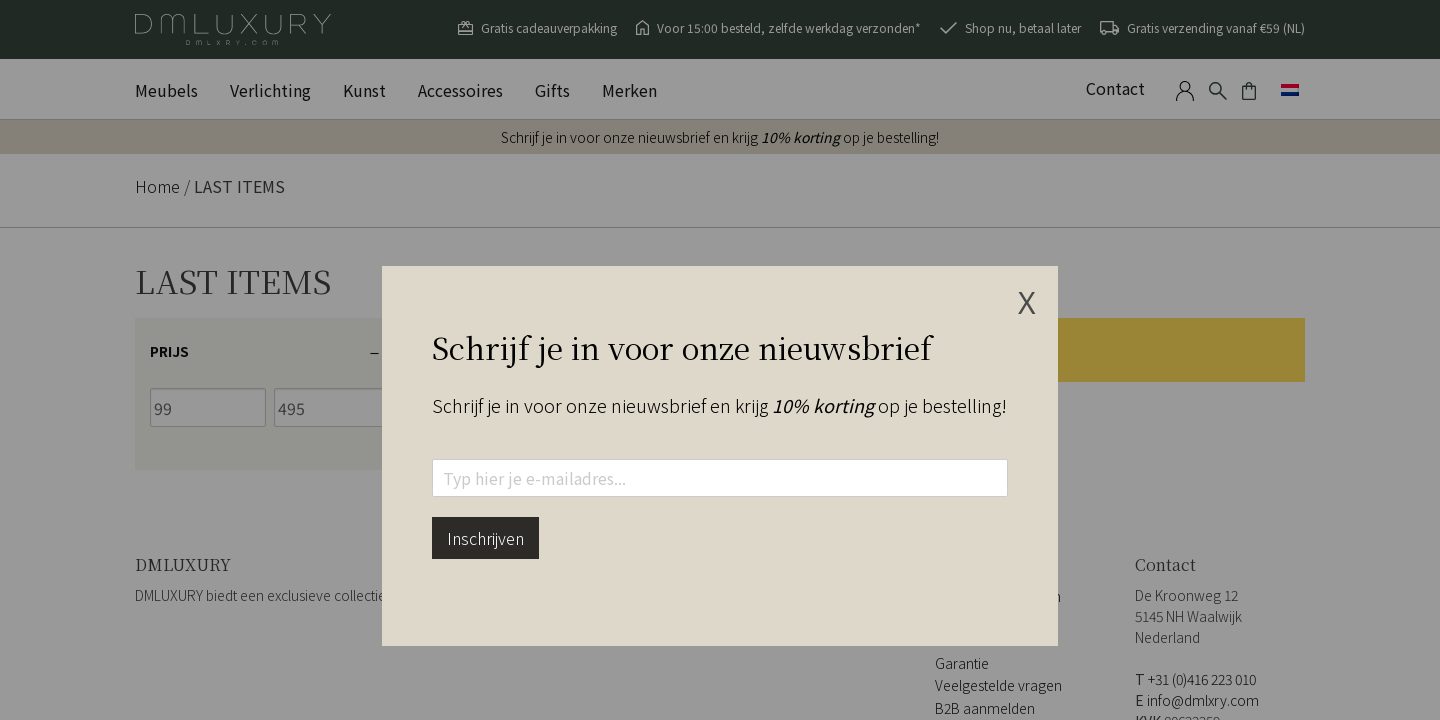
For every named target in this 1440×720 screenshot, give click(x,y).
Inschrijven (485, 538)
